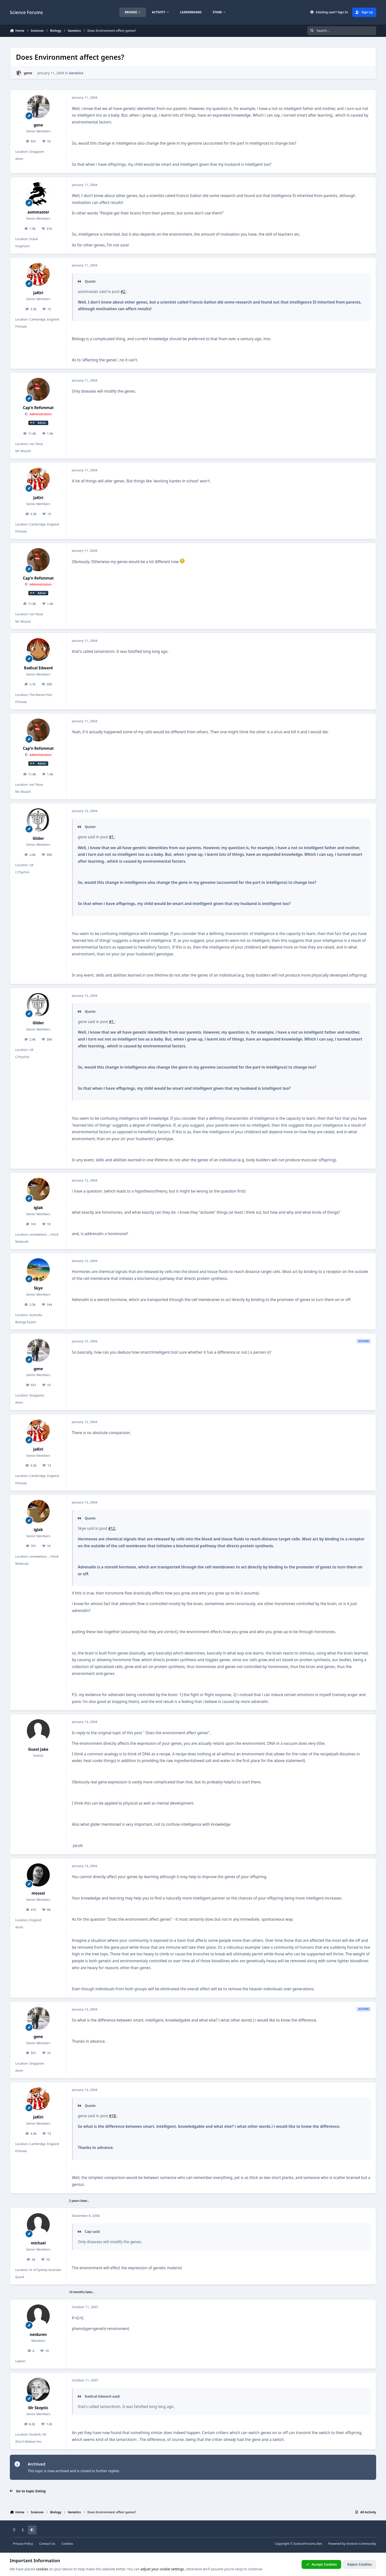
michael (38, 2243)
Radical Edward (38, 668)
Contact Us (47, 2544)
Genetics (76, 73)
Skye (38, 1288)
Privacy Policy (23, 2544)
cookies (42, 2569)
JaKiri (38, 292)
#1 (112, 837)
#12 (112, 1528)
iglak (38, 1207)
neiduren (38, 2334)
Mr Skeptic (38, 2407)
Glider (38, 838)
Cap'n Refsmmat (38, 407)
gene (28, 73)
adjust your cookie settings (162, 2569)
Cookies (67, 2544)
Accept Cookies (321, 2564)
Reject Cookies (359, 2564)
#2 (123, 291)
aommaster (38, 212)
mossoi (38, 1893)
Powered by (352, 2544)
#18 (113, 2115)
